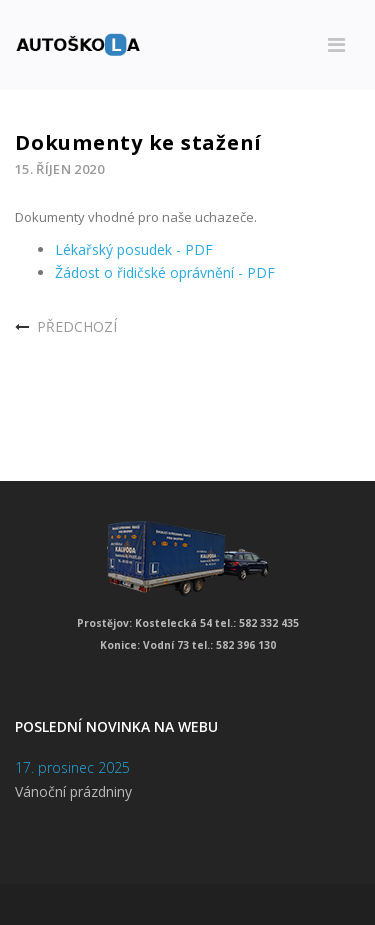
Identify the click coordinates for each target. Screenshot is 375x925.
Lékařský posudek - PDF (134, 249)
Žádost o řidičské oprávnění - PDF (165, 272)
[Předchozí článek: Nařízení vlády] (66, 327)
